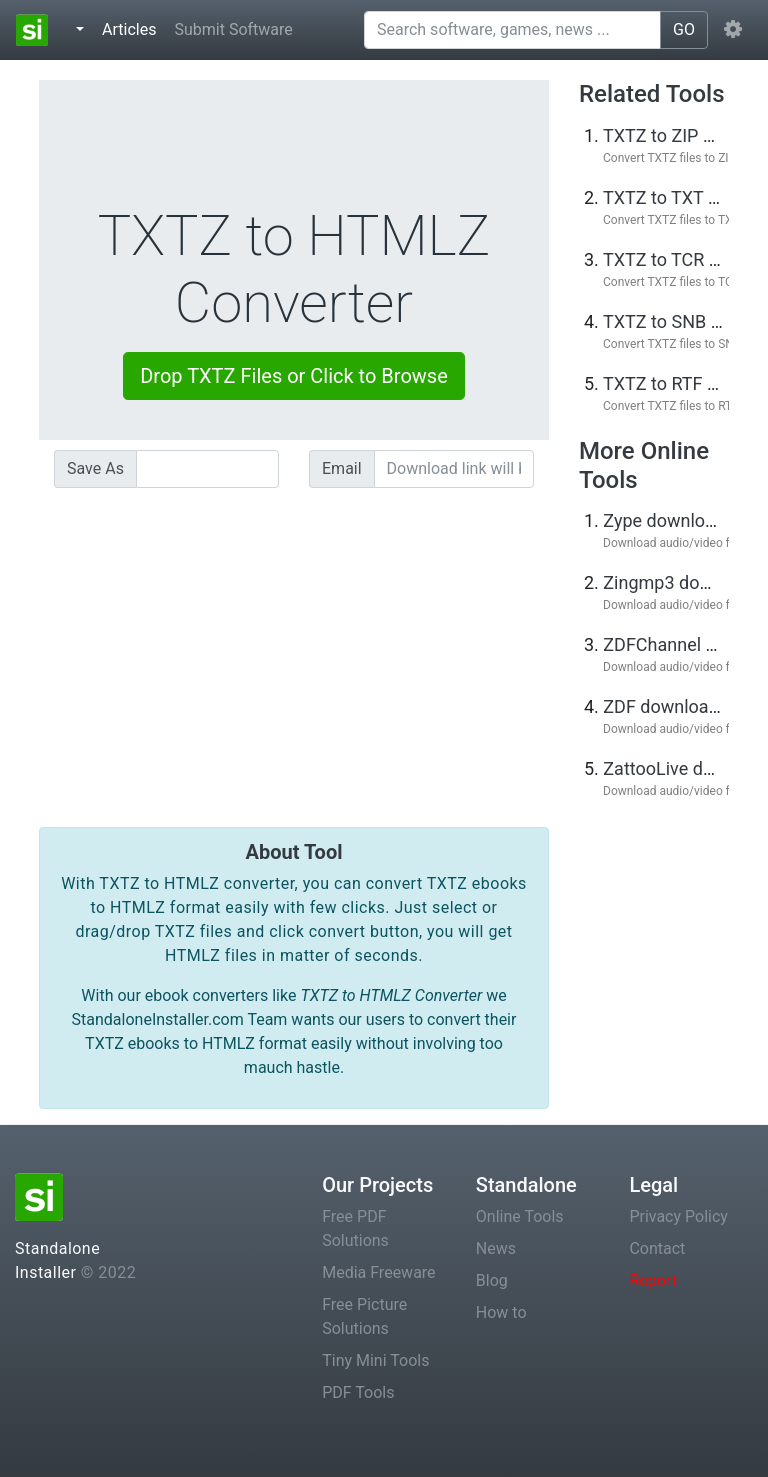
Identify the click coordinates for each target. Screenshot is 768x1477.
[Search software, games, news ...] (512, 30)
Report (653, 1280)
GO (684, 29)
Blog (492, 1280)
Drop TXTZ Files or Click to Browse (294, 376)
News (496, 1248)
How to (501, 1312)
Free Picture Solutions (364, 1316)
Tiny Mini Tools (375, 1360)
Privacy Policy (678, 1216)
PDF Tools (358, 1392)
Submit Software (233, 29)
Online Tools (520, 1216)
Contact (657, 1248)
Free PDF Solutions (355, 1228)
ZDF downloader (668, 706)
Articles (133, 28)
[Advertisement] (294, 643)
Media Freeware (378, 1272)
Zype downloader (671, 520)
